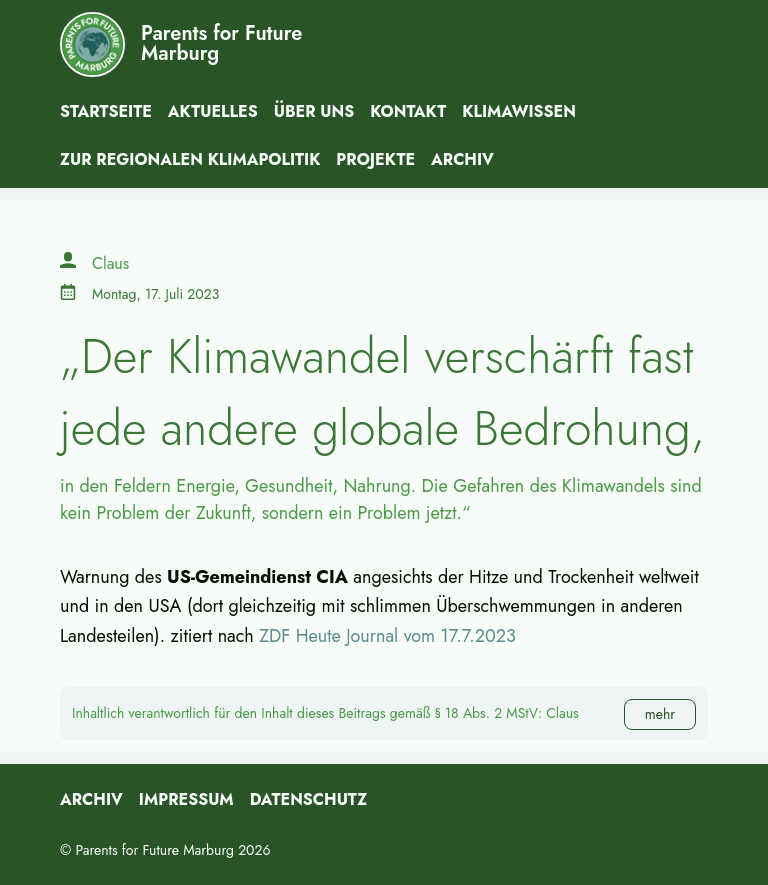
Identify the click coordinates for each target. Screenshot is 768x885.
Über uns (314, 111)
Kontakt (408, 111)
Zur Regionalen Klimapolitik (190, 159)
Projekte (375, 159)
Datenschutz (309, 799)
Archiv (462, 159)
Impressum (186, 799)
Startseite (106, 111)
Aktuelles (213, 111)
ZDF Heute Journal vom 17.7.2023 (387, 636)
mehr (660, 714)
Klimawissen (519, 111)
